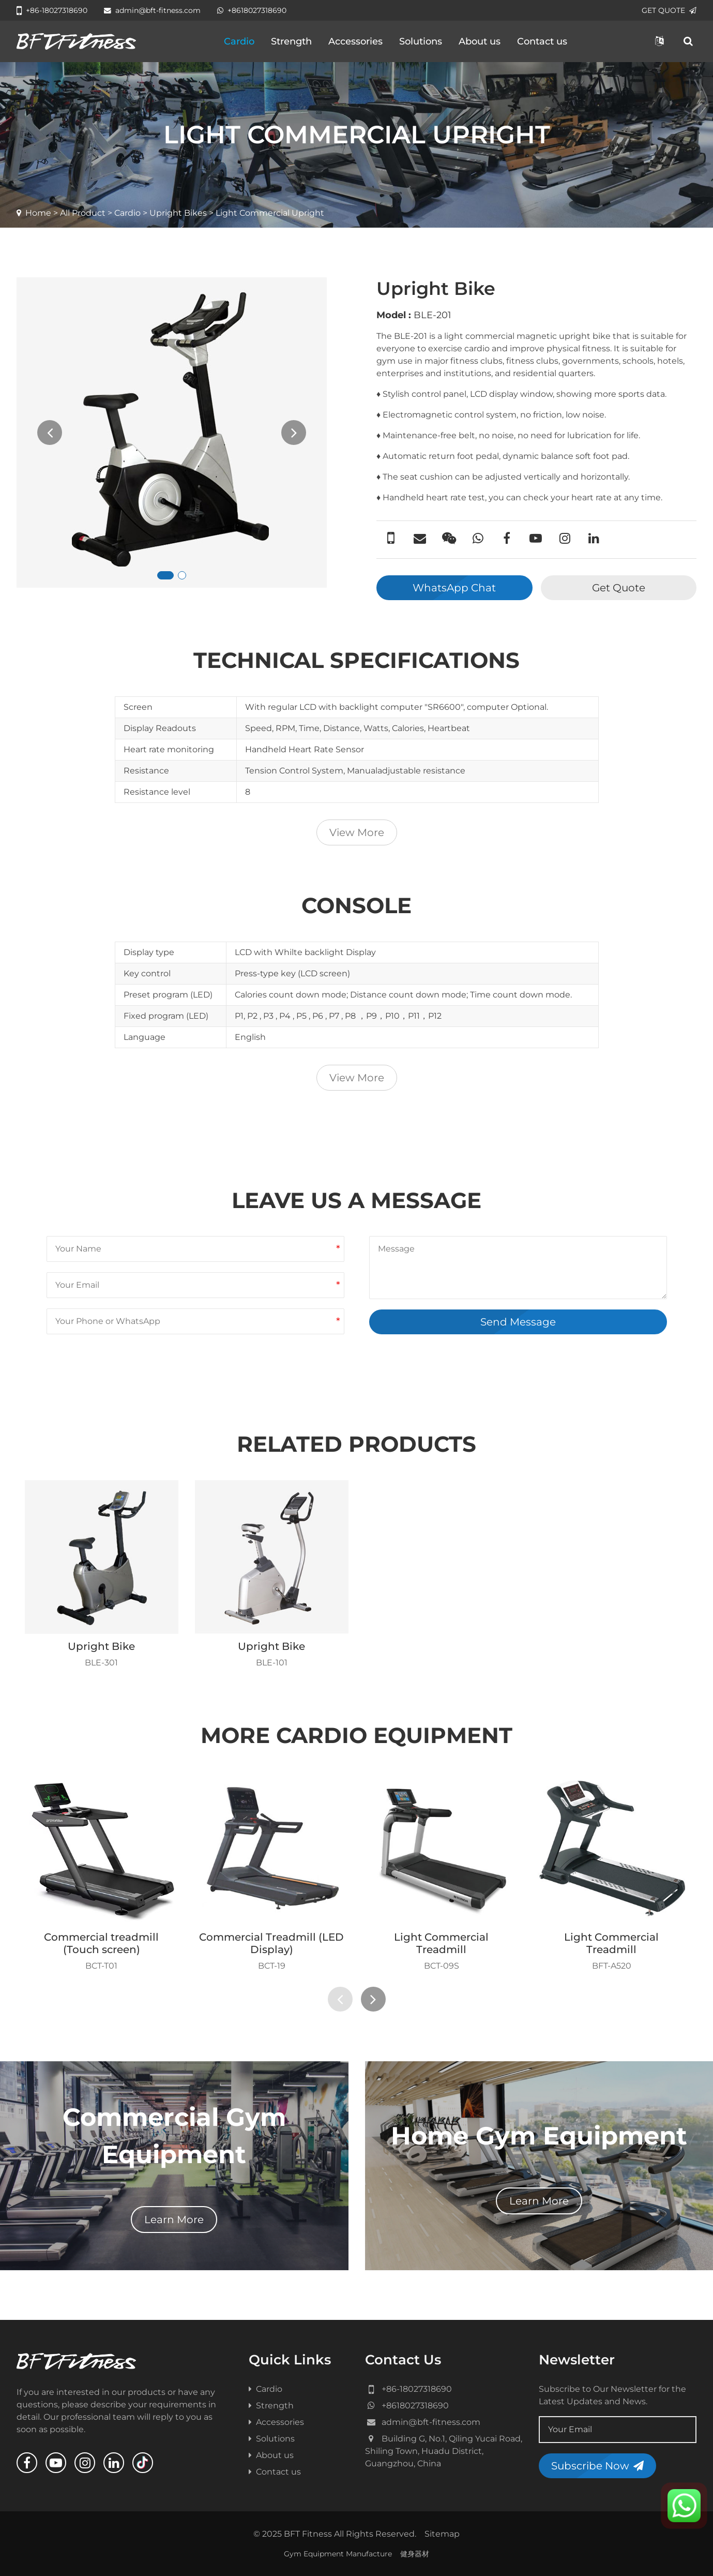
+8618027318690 (251, 10)
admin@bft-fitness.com (152, 10)
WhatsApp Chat (454, 588)
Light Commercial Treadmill (441, 1943)
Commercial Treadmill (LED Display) (271, 1943)
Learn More (174, 2219)
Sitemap (442, 2534)
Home (38, 213)
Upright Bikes (178, 213)
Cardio (239, 41)
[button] (165, 575)
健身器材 (414, 2553)
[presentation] (49, 432)
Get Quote (618, 588)
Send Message (518, 1322)
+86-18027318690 (52, 10)
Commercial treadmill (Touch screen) (101, 1943)
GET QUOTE (669, 10)
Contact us (542, 41)
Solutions (420, 41)
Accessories (355, 41)
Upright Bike (101, 1646)
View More (356, 832)
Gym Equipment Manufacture (338, 2553)
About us (479, 41)
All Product (82, 213)
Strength (291, 41)
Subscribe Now (597, 2466)
